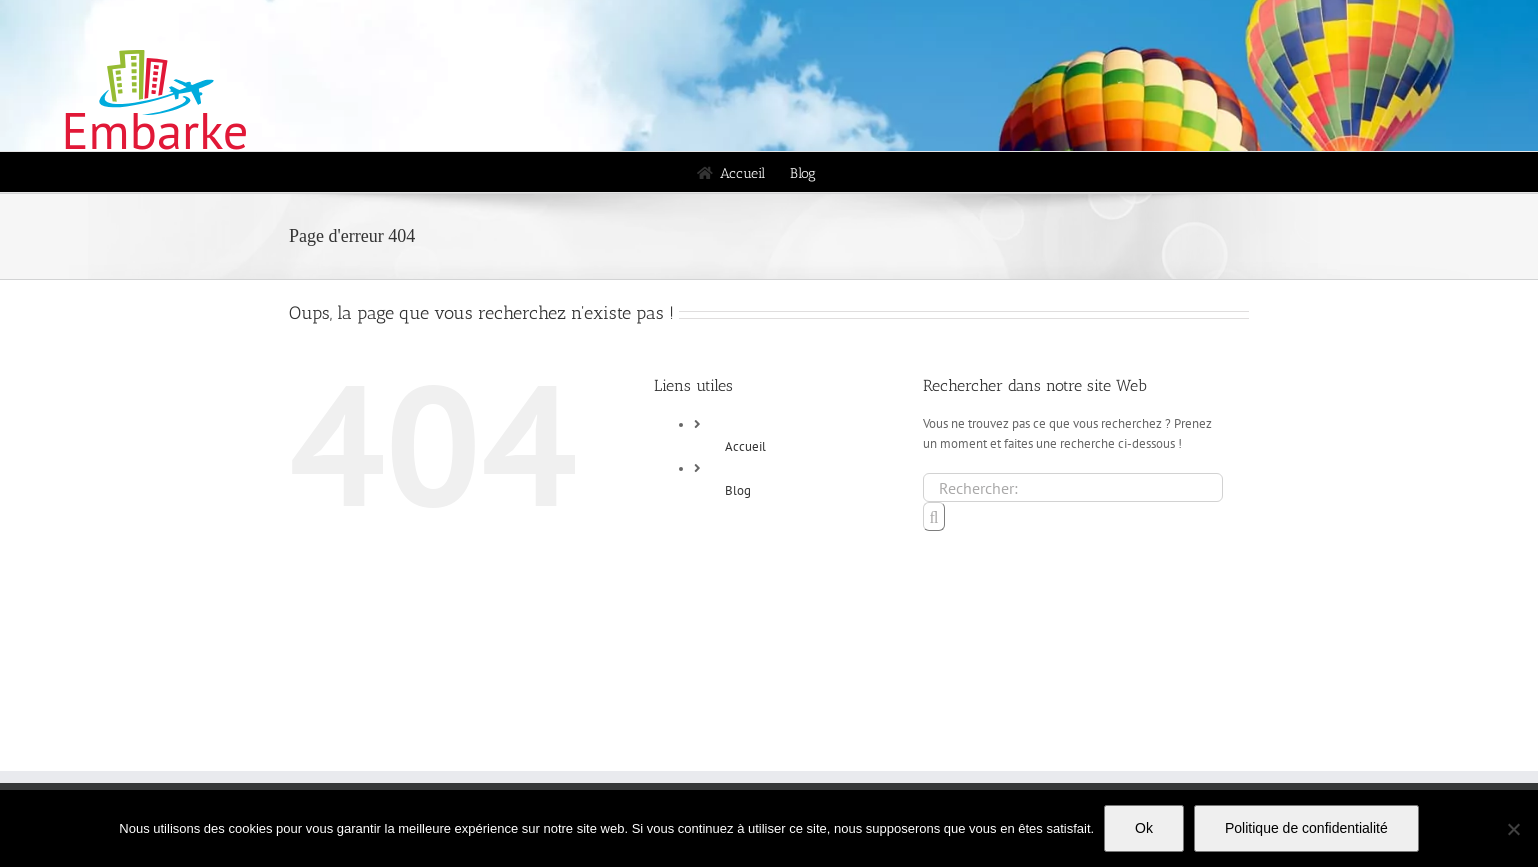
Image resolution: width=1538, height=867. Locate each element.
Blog (738, 490)
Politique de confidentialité (1306, 828)
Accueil (745, 446)
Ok (1144, 828)
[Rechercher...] (1073, 487)
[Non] (1513, 829)
